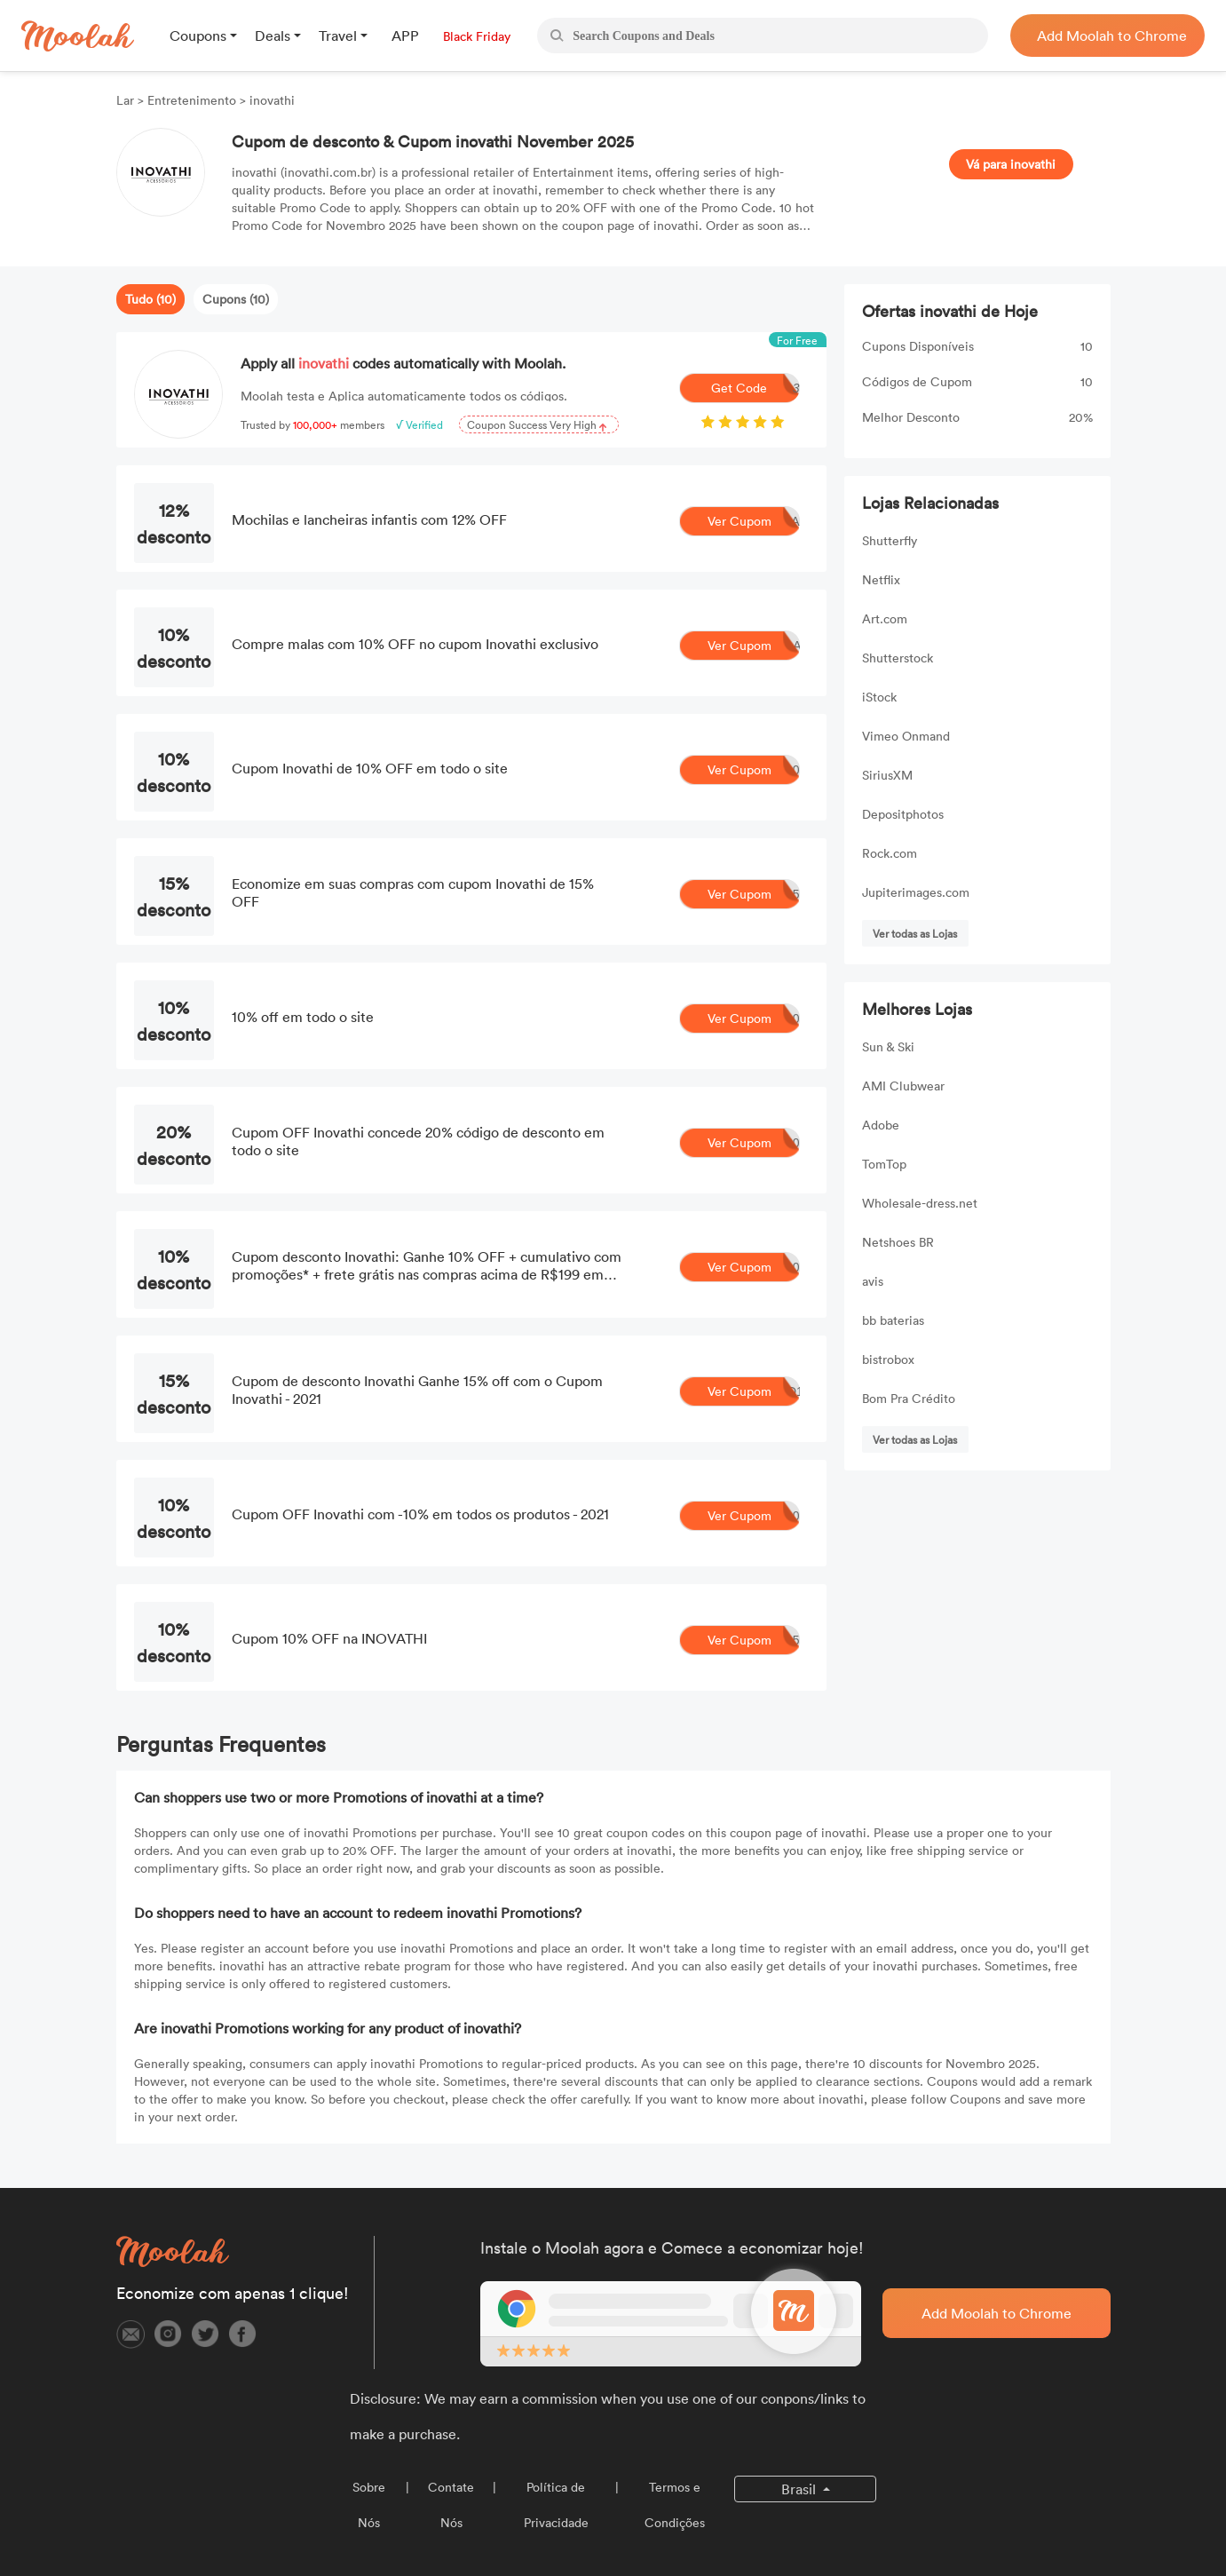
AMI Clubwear (903, 1085)
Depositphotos (903, 813)
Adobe (880, 1124)
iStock (879, 696)
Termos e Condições (675, 2504)
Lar (127, 99)
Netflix (881, 579)
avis (872, 1280)
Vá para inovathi (1011, 163)
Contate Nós (451, 2504)
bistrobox (888, 1359)
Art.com (884, 618)
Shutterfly (889, 540)
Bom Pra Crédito (908, 1398)
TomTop (884, 1163)
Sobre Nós (368, 2504)
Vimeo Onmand (906, 735)
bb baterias (893, 1320)
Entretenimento (191, 99)
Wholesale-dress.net (919, 1202)
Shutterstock (897, 657)
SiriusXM (887, 774)
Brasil (800, 2489)
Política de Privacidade (556, 2504)
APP (405, 35)
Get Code (755, 388)
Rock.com (889, 852)
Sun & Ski (888, 1046)
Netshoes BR (898, 1241)
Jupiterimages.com (915, 892)
